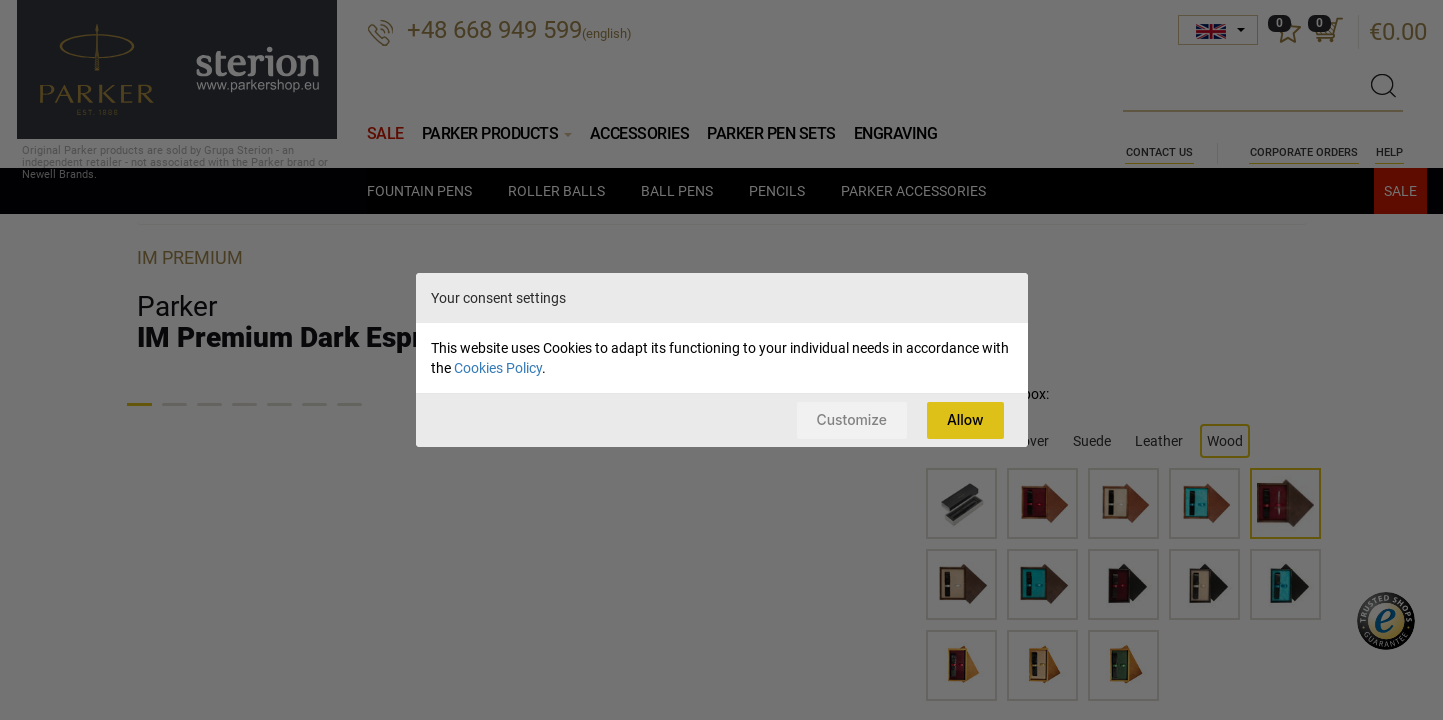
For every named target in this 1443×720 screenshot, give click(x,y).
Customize (846, 419)
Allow (963, 419)
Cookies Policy (498, 367)
